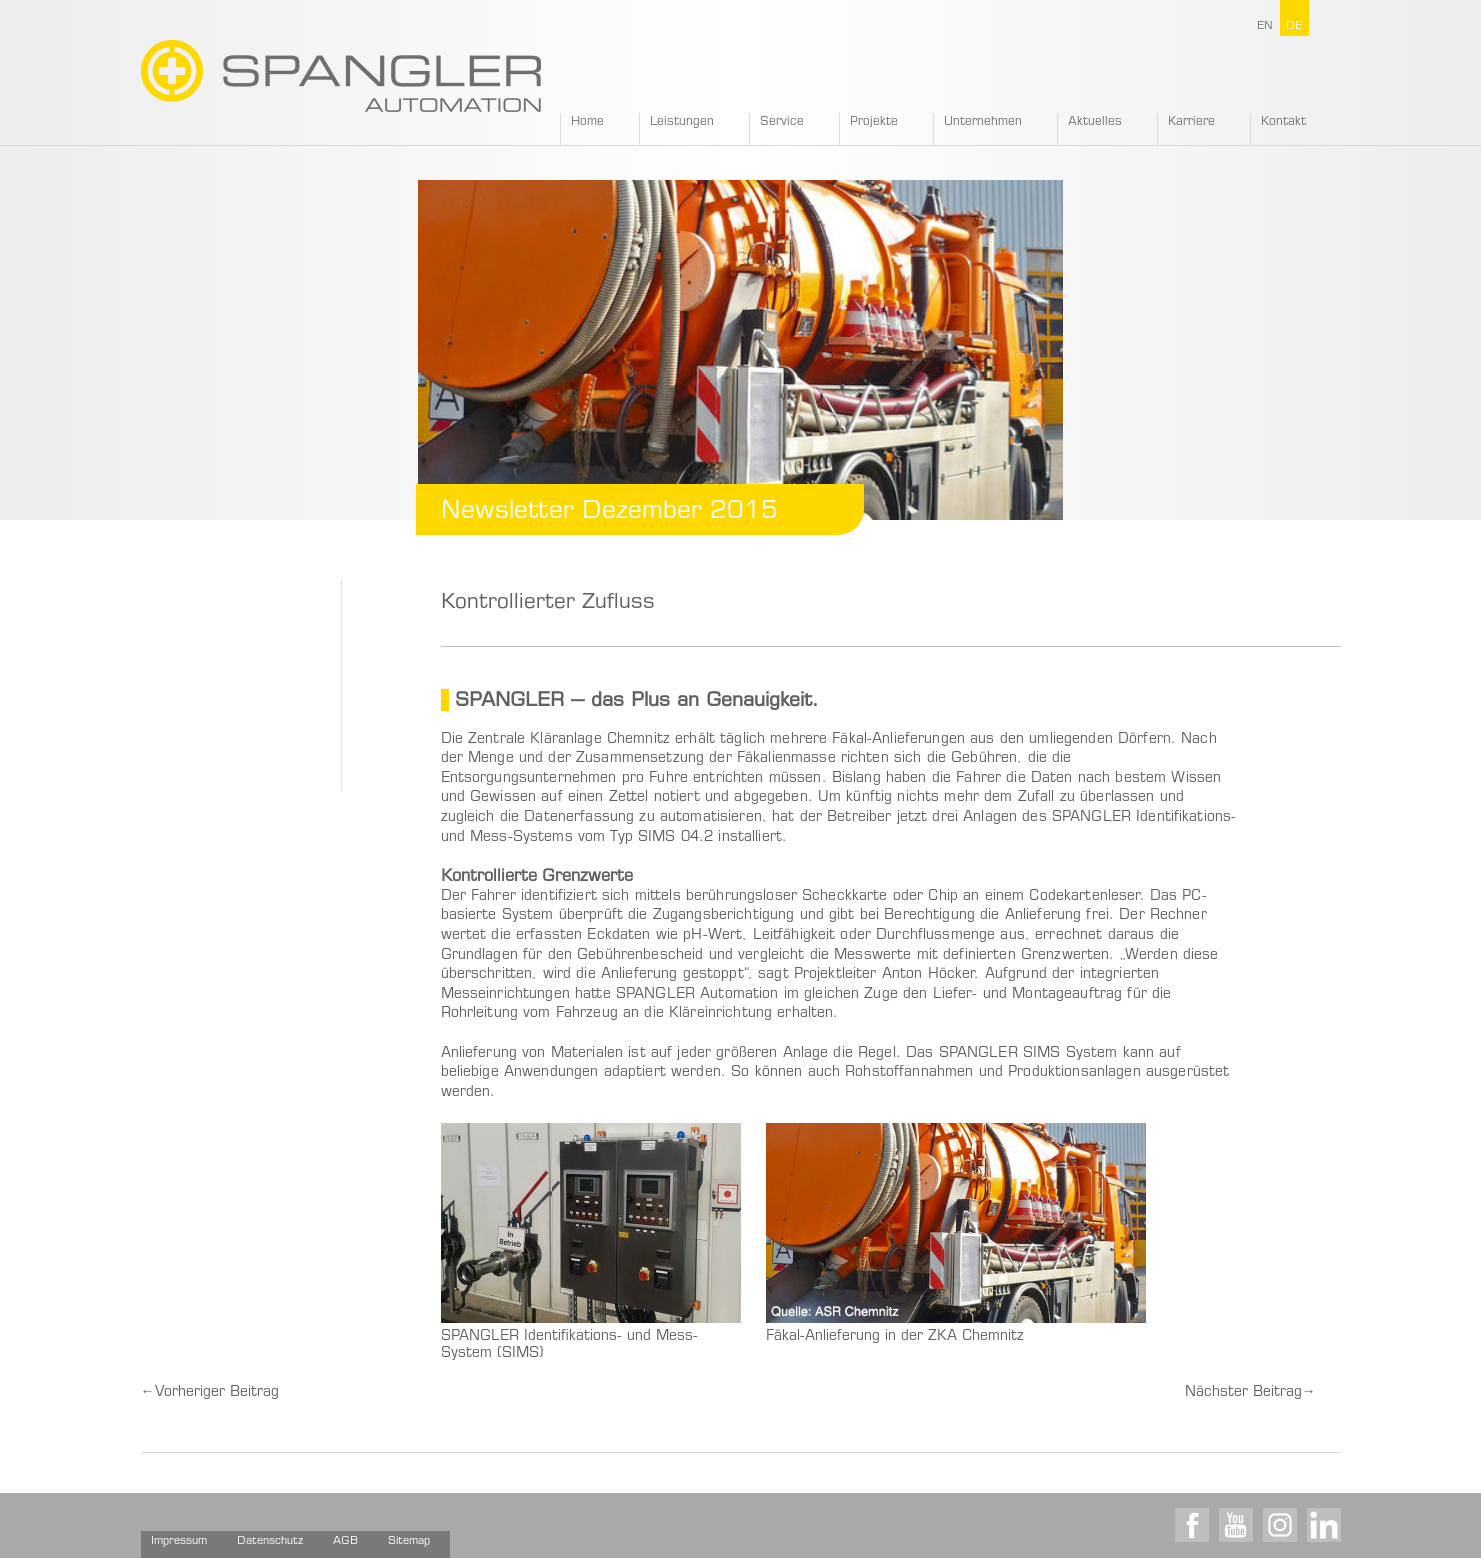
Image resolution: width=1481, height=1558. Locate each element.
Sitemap (409, 1541)
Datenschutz (270, 1541)
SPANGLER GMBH (341, 76)
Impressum (179, 1541)
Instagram (1280, 1525)
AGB (345, 1541)
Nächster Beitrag (1250, 1393)
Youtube (1236, 1525)
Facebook (1192, 1525)
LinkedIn (1324, 1525)
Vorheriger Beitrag (210, 1393)
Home (587, 122)
